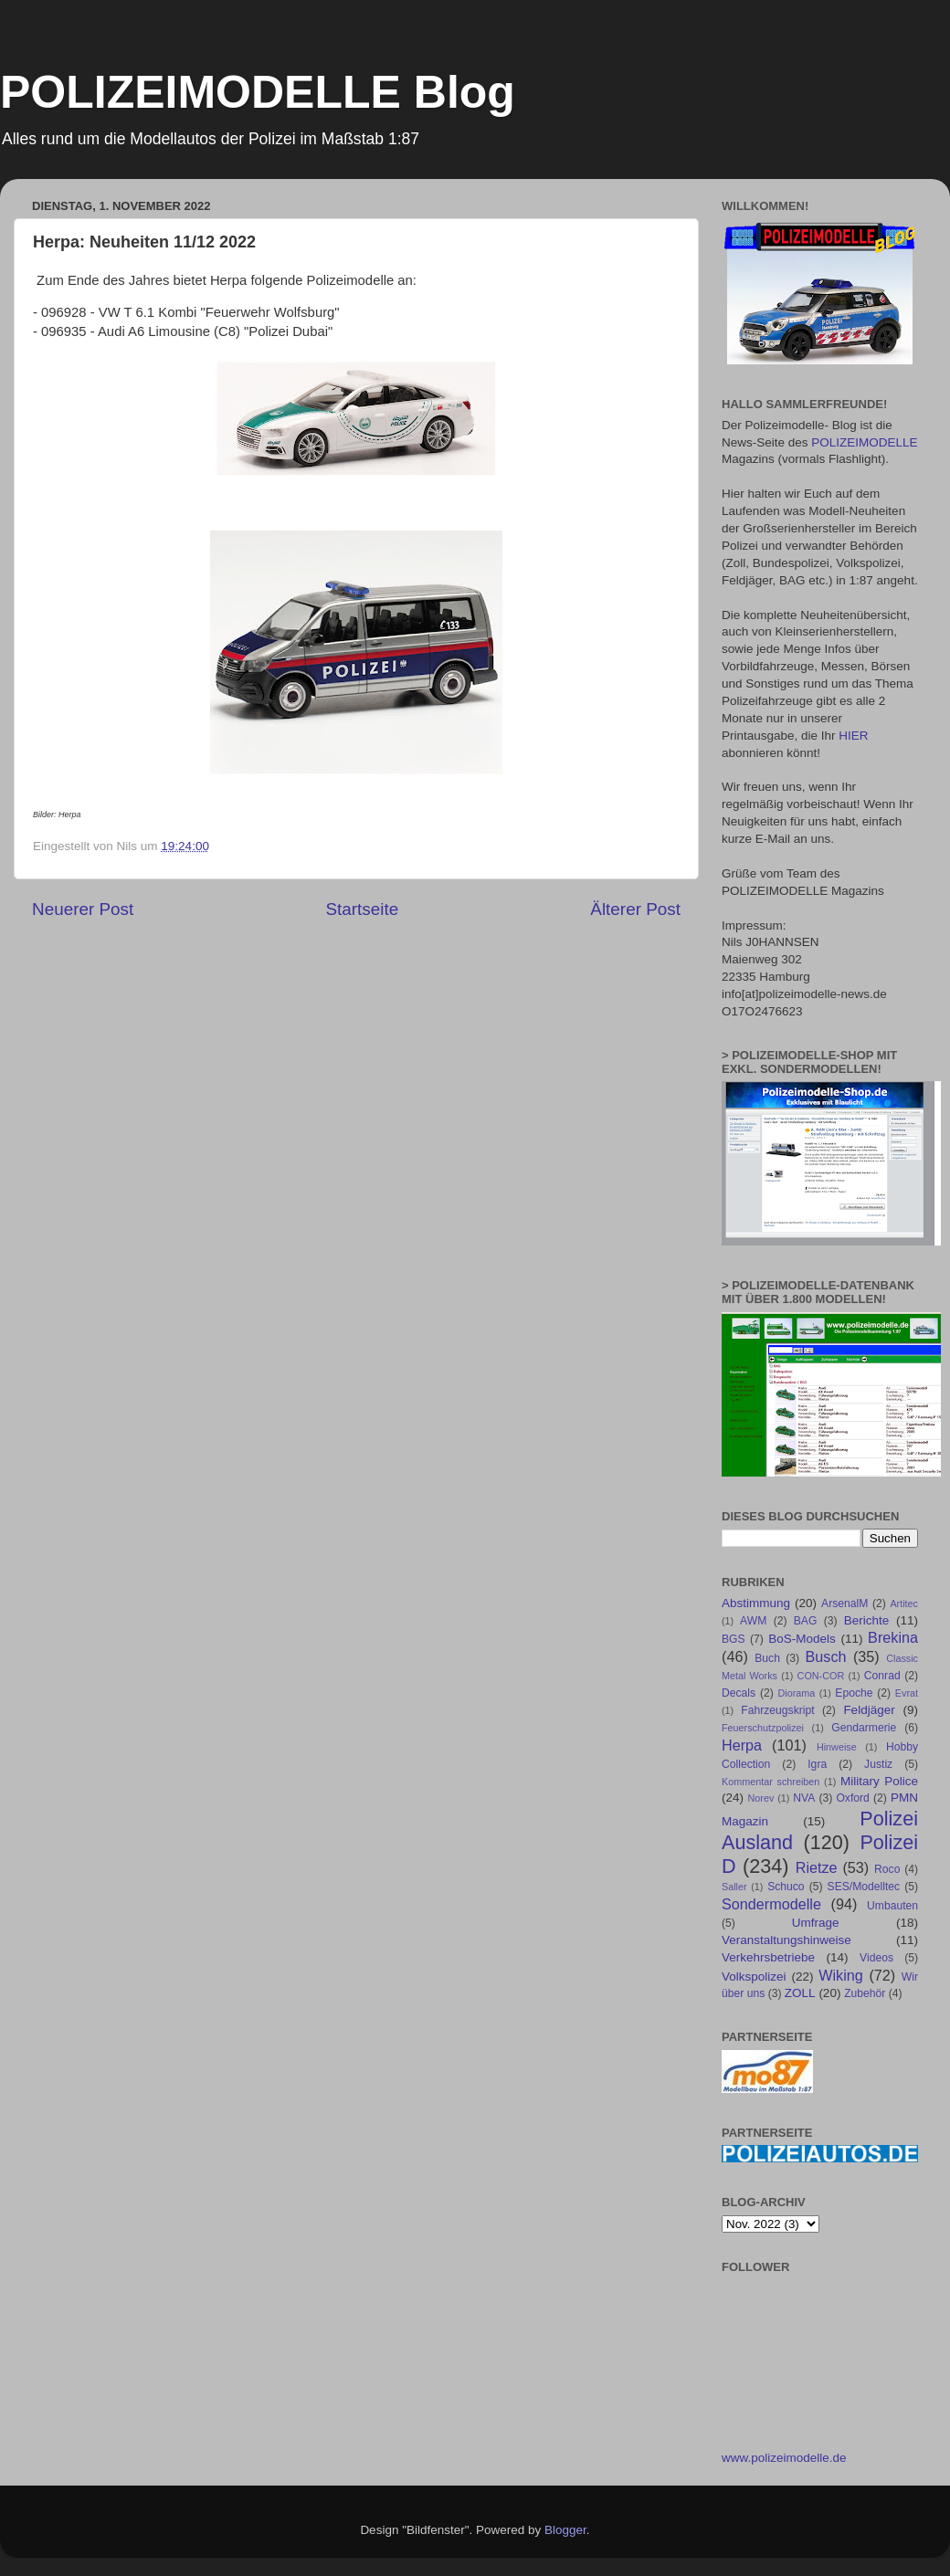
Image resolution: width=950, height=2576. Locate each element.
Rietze (817, 1867)
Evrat (906, 1693)
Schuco (786, 1886)
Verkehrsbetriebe (768, 1957)
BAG (806, 1620)
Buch (767, 1658)
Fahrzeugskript (777, 1710)
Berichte (867, 1620)
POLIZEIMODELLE (864, 442)
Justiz (878, 1764)
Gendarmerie (863, 1727)
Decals (738, 1693)
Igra (817, 1764)
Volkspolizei (754, 1976)
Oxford (852, 1798)
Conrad (882, 1675)
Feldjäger (868, 1710)
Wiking (840, 1975)
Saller (734, 1886)
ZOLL (800, 1993)
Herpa (742, 1745)
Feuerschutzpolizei (763, 1727)
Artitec (904, 1603)
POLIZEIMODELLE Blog (257, 92)
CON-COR (821, 1675)
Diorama (797, 1693)
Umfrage (815, 1922)
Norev (761, 1798)
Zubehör (864, 1993)
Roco (887, 1869)
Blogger (565, 2530)
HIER (853, 735)
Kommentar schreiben (770, 1781)
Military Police (879, 1781)
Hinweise (837, 1746)
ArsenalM (844, 1603)
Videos (876, 1957)
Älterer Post (635, 909)
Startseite (361, 909)
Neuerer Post (82, 909)
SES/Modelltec (864, 1886)
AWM (753, 1620)
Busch (825, 1656)
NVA (804, 1798)
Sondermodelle (771, 1904)
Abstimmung (756, 1603)
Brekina (893, 1637)
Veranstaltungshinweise (786, 1940)
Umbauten (892, 1905)
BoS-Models (802, 1638)
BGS (733, 1639)
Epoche (853, 1693)
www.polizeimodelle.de (784, 2458)
